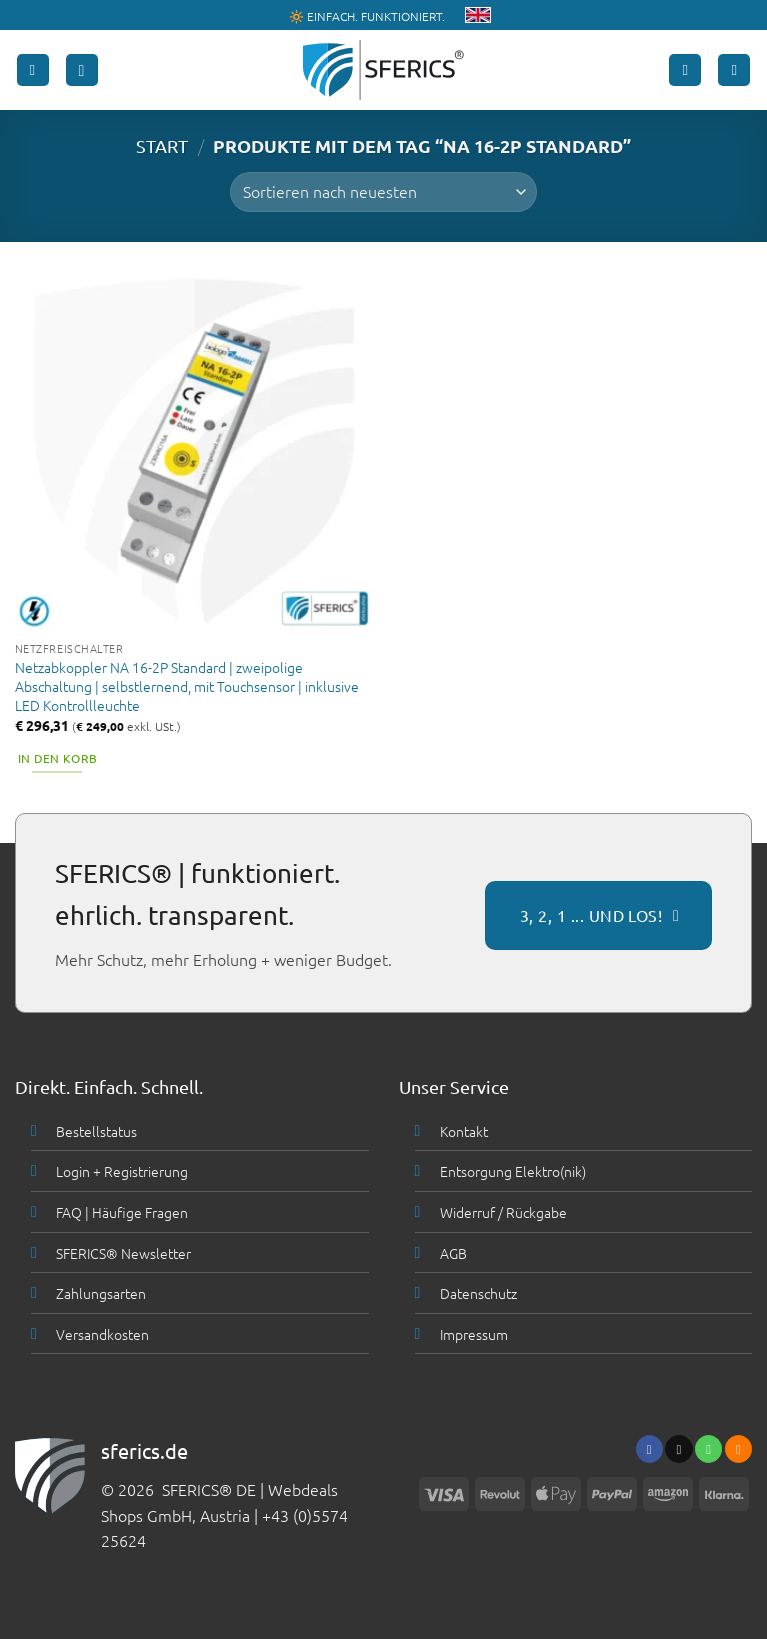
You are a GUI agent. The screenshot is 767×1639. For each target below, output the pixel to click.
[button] (33, 70)
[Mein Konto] (685, 70)
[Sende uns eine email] (678, 1449)
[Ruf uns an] (708, 1449)
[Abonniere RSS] (738, 1449)
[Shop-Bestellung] (383, 192)
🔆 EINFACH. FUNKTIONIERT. (367, 16)
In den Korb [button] (58, 758)
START (162, 145)
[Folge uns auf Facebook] (649, 1449)
